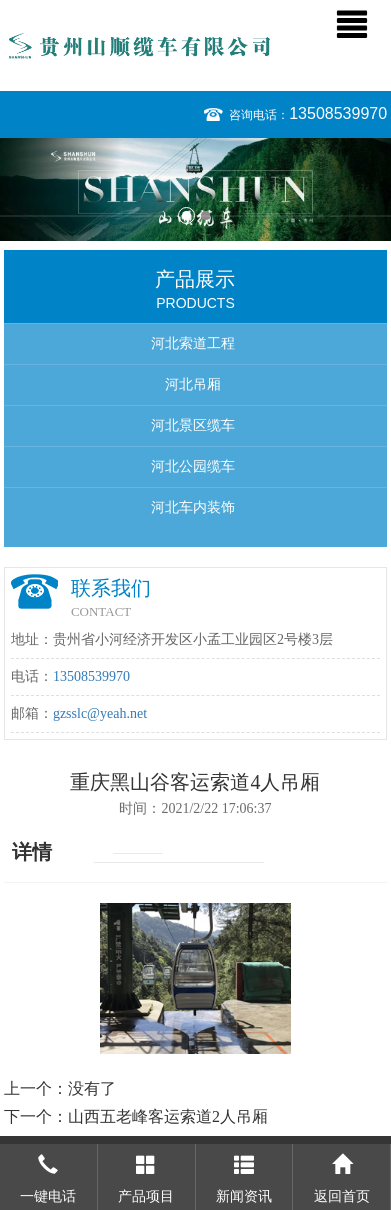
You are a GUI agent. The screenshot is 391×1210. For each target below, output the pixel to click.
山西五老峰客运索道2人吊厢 (168, 1116)
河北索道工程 (193, 343)
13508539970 (338, 113)
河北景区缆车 (193, 425)
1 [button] (186, 215)
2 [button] (205, 215)
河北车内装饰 (193, 507)
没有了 (92, 1088)
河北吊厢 (193, 384)
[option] (195, 189)
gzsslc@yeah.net (100, 713)
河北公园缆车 (193, 466)
